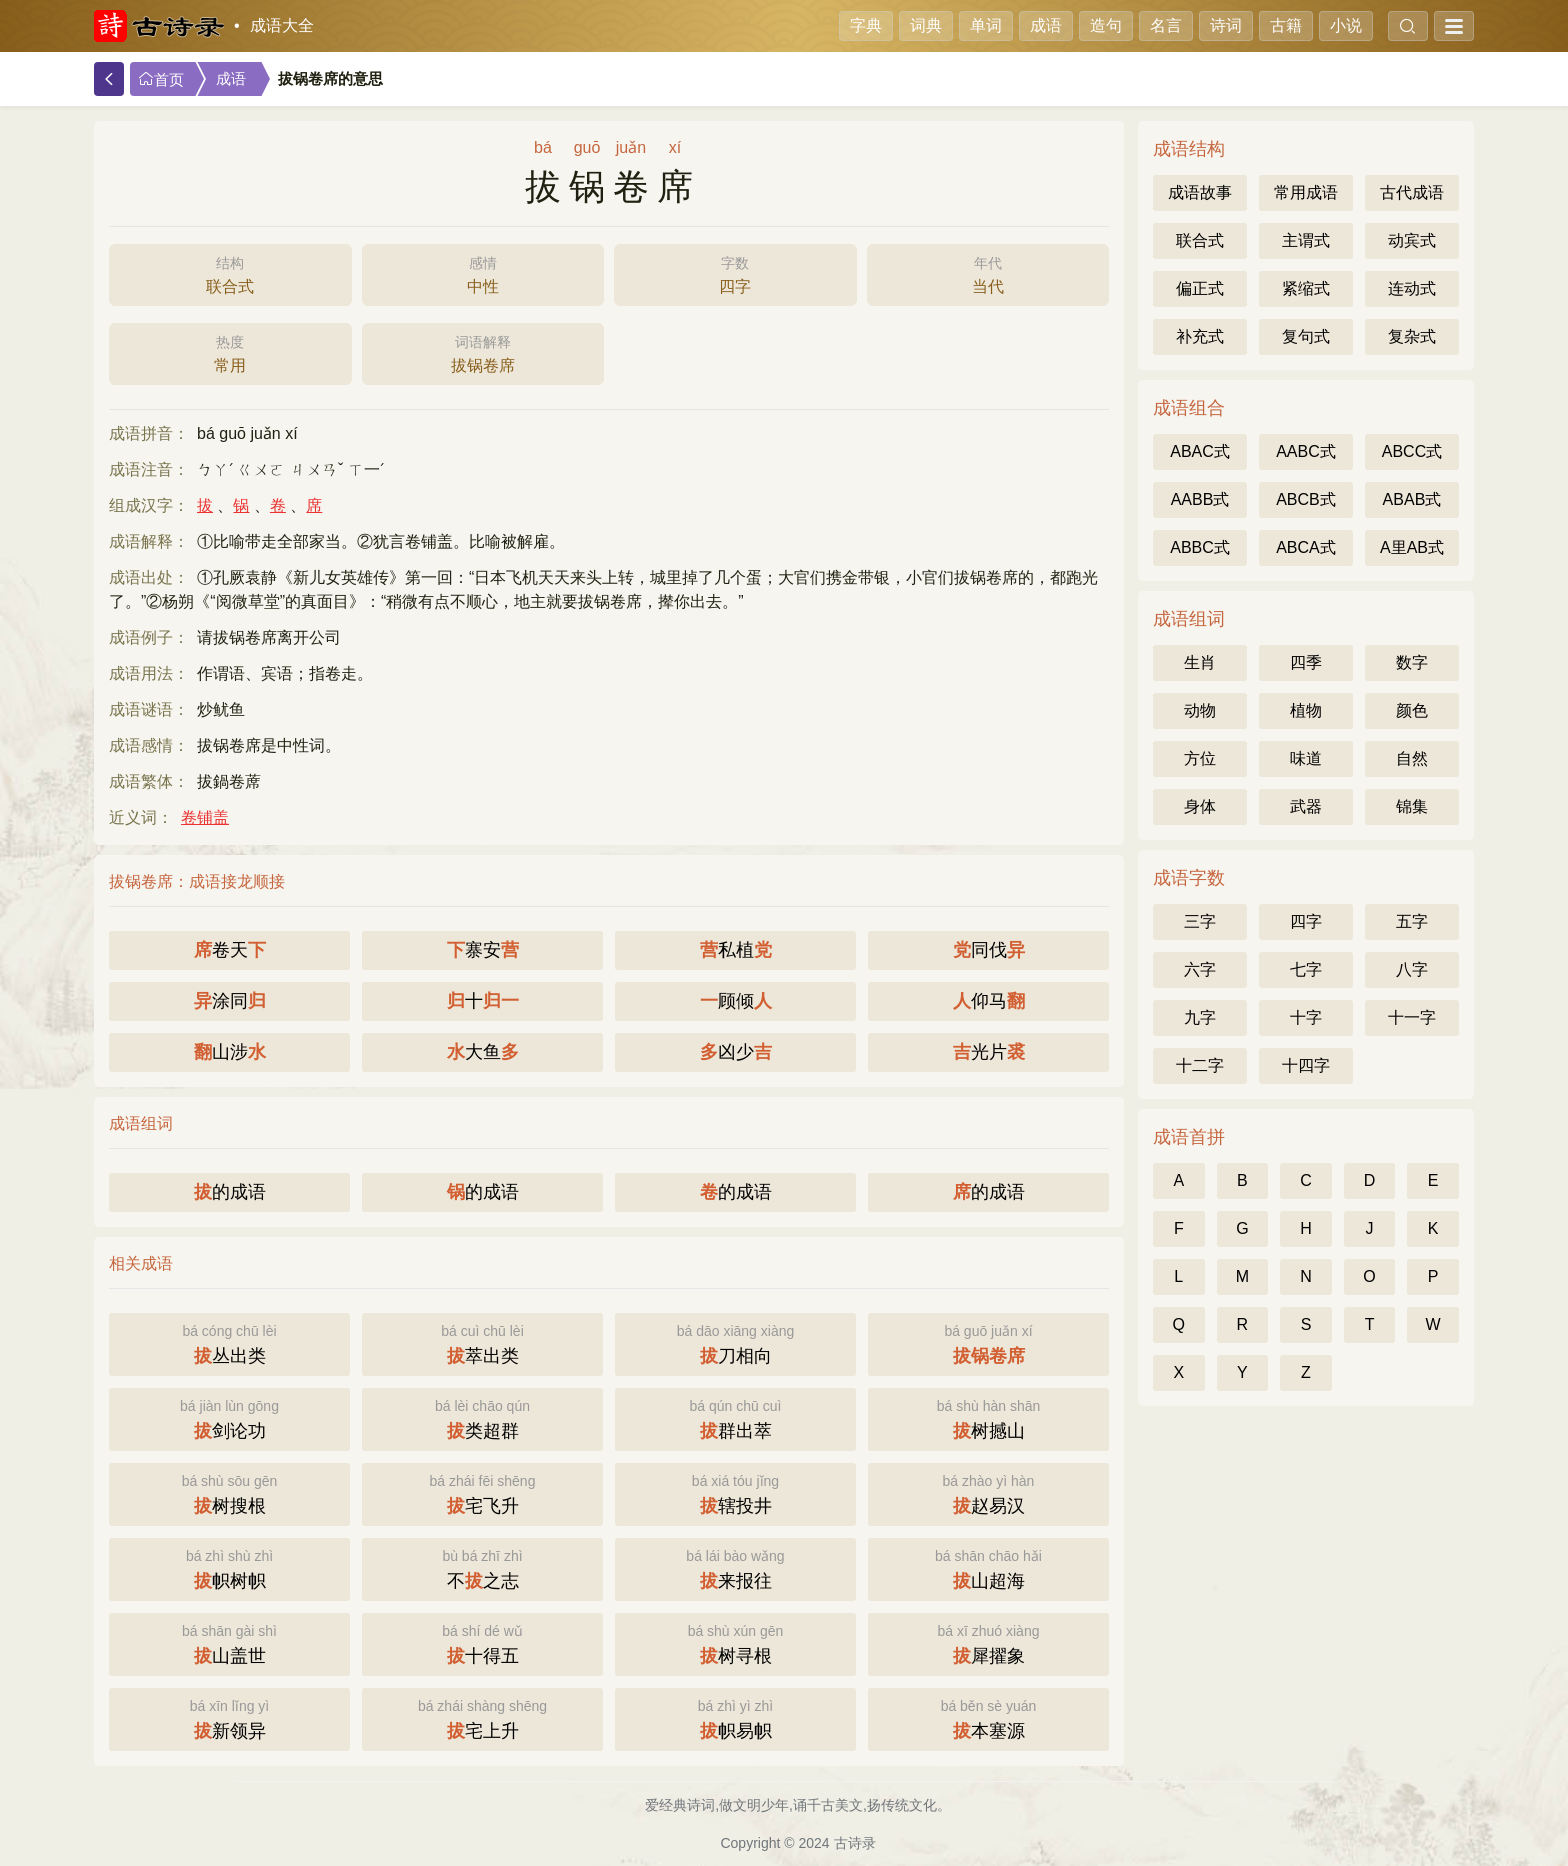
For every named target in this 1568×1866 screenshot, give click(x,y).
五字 (1412, 921)
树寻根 (735, 1642)
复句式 (1306, 336)
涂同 (230, 1001)
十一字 (1412, 1017)
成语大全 (282, 25)
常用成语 (1306, 192)
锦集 (1412, 806)
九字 (1200, 1017)
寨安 (483, 950)
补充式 (1200, 336)
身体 (1200, 806)
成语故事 (1200, 192)
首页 (161, 79)
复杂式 (1412, 336)
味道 (1306, 758)
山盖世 (229, 1642)
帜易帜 (735, 1717)
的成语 (230, 1192)
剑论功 (229, 1417)
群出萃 (735, 1417)
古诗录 (855, 1843)
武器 (1306, 806)
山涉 (230, 1052)
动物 (1200, 710)
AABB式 (1200, 499)
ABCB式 (1306, 499)
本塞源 (988, 1717)
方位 (1200, 758)
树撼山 (988, 1417)
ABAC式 (1200, 451)
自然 (1412, 758)
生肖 (1200, 662)
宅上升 (482, 1717)
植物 (1306, 710)
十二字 (1200, 1065)
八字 (1412, 969)
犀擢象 (988, 1642)
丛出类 (229, 1342)
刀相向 (735, 1342)
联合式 (230, 273)
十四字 (1306, 1065)
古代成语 (1412, 192)
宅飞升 (482, 1492)
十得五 (482, 1642)
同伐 (989, 950)
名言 (1166, 25)
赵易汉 (988, 1492)
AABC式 (1306, 451)
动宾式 (1412, 240)
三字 (1200, 921)
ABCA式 (1306, 547)
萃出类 (482, 1342)
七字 (1306, 969)
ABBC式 (1200, 547)
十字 (1306, 1017)
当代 (988, 273)
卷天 (230, 950)
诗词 (1226, 25)
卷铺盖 (205, 817)
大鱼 (483, 1052)
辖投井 (735, 1492)
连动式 (1412, 288)
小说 (1346, 25)
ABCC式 (1412, 451)
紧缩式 (1306, 288)
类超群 (482, 1417)
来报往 (735, 1567)
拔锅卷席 (483, 352)
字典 (866, 25)
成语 (1046, 25)
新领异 (229, 1717)
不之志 (482, 1567)
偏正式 (1200, 288)
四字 (735, 273)
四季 (1306, 662)
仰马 (989, 1001)
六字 (1200, 969)
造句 (1106, 25)
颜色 (1412, 710)
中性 (483, 273)
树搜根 (229, 1492)
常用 (230, 352)
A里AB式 (1412, 547)
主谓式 (1306, 240)
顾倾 (736, 1001)
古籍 (1286, 25)
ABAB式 (1412, 499)
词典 (926, 25)
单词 (986, 25)
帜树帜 (229, 1567)
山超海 (988, 1567)
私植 (736, 950)
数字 (1412, 662)
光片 (989, 1052)
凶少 (736, 1052)
